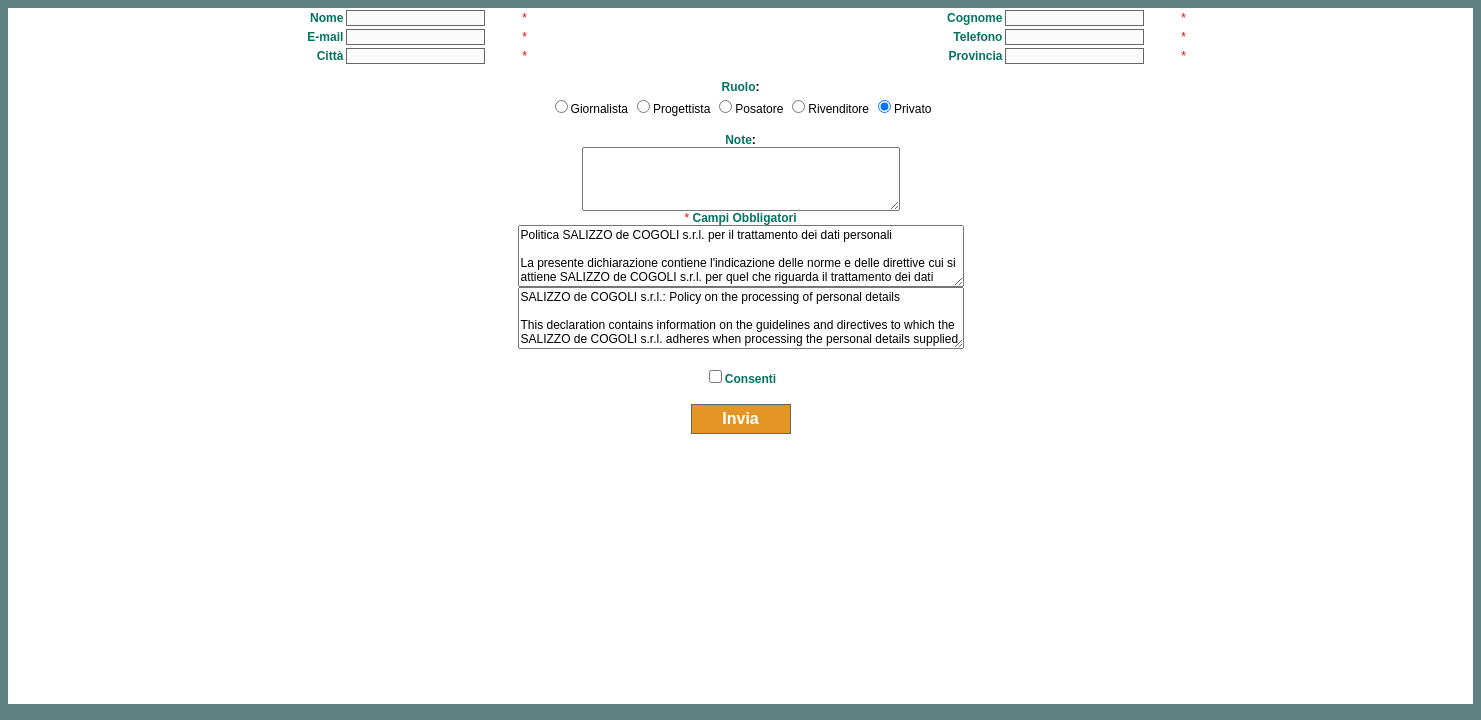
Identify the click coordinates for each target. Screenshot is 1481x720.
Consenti (750, 379)
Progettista (681, 109)
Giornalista (599, 109)
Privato (912, 109)
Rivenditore (838, 109)
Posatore (759, 109)
